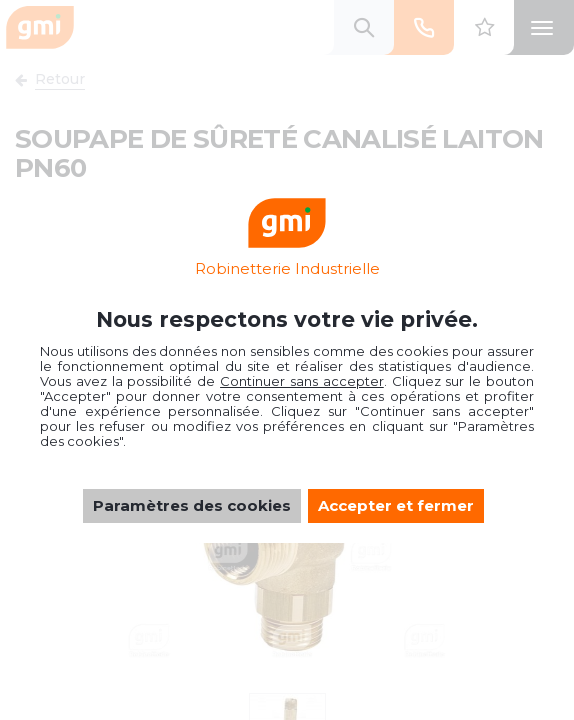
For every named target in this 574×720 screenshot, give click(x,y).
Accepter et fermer (396, 505)
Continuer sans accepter (302, 381)
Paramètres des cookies (192, 505)
